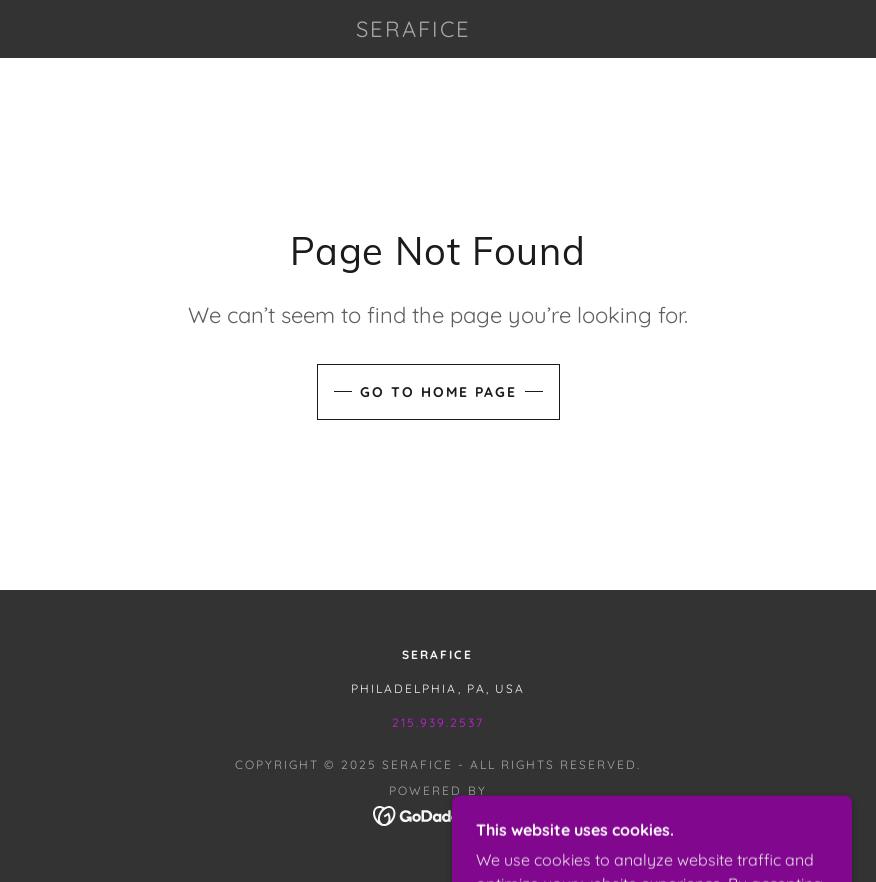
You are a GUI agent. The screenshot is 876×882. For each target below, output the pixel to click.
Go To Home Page (438, 392)
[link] (414, 31)
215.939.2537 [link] (438, 722)
